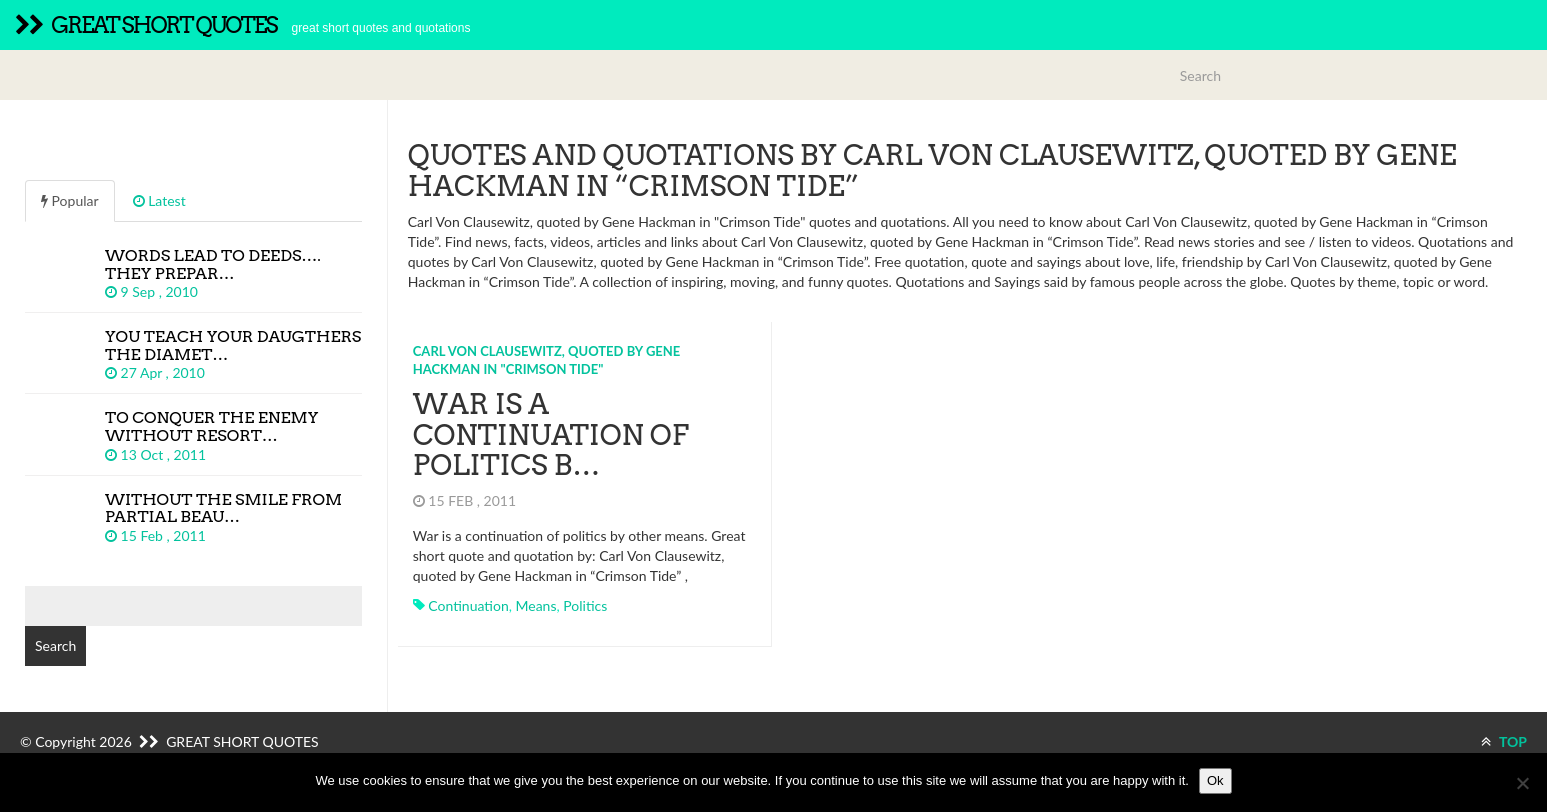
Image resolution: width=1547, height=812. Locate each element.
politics (585, 605)
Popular (70, 200)
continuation (468, 605)
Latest (159, 200)
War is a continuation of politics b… (551, 435)
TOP (1504, 741)
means (535, 605)
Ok (1215, 780)
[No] (1522, 783)
